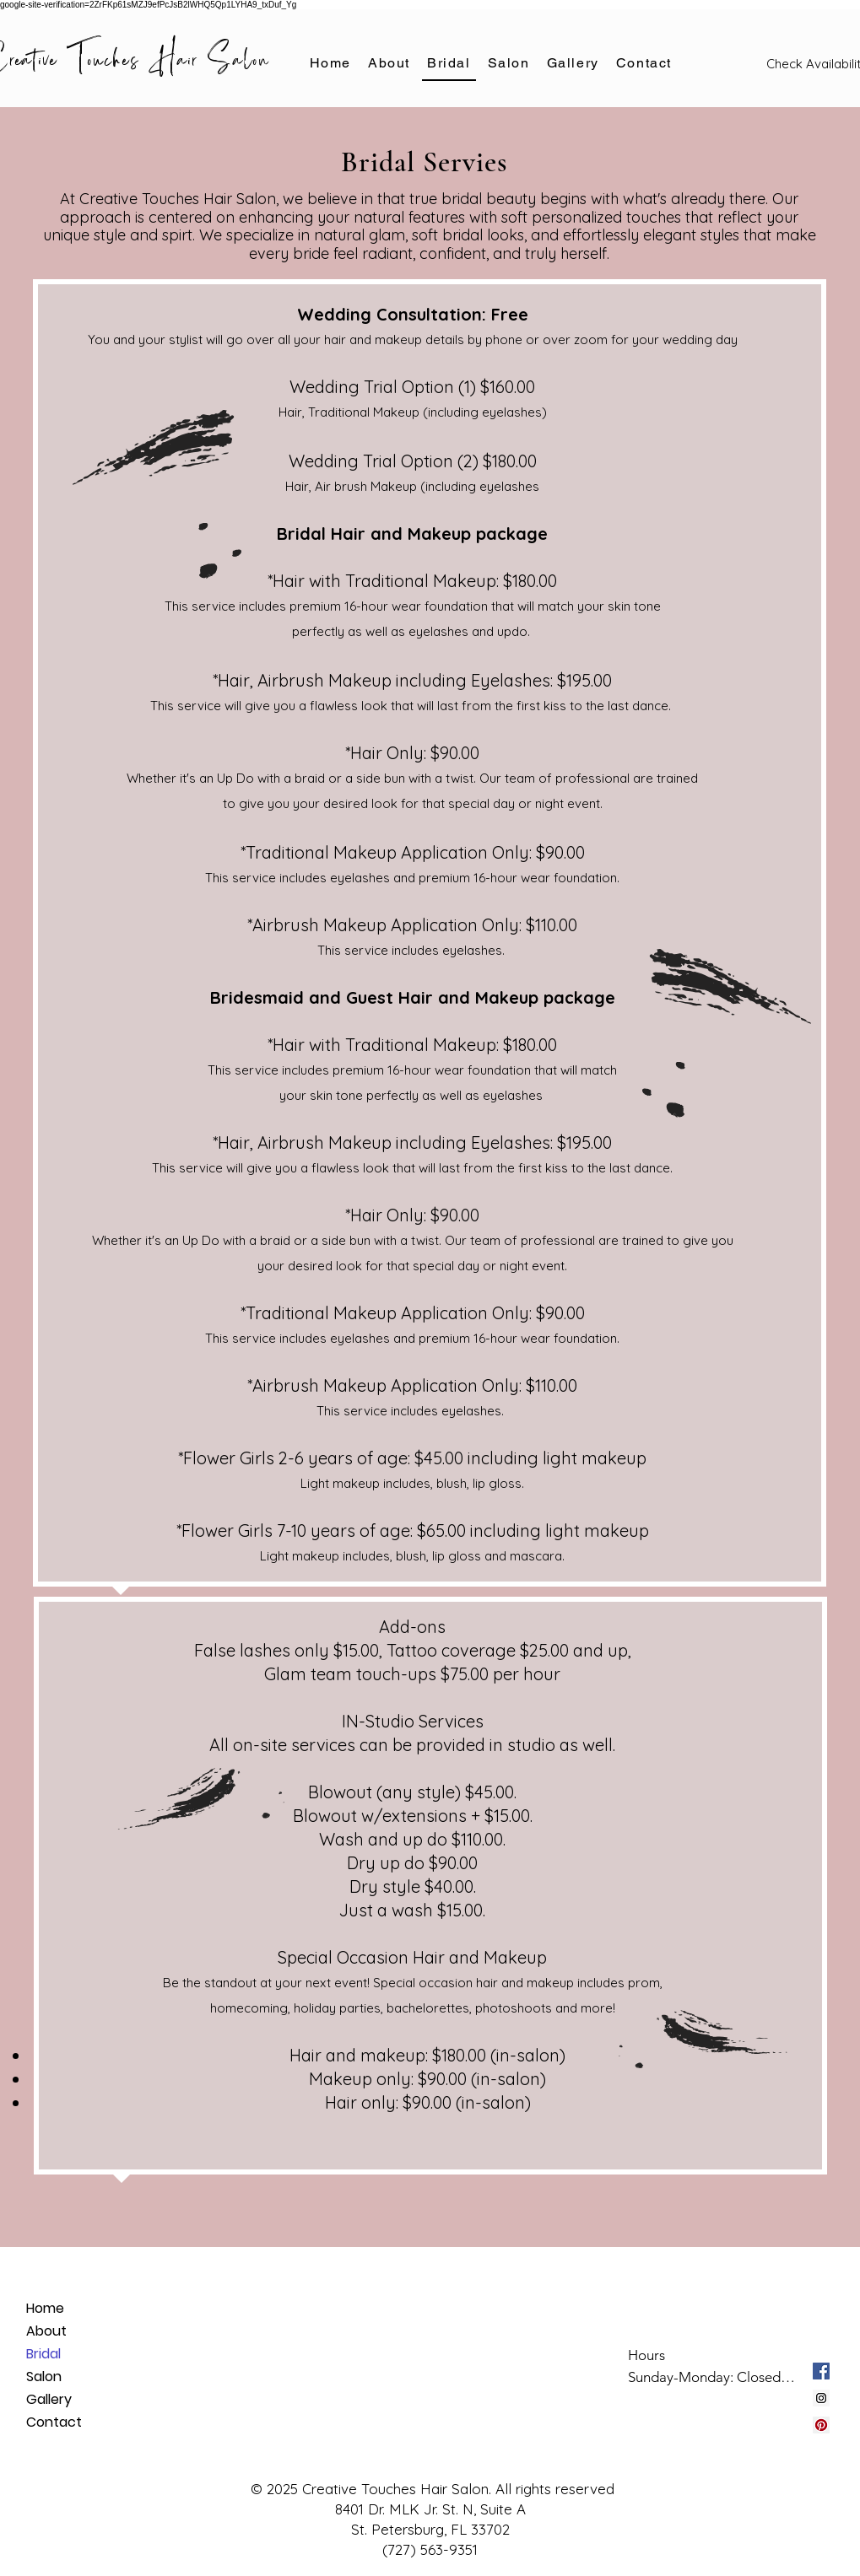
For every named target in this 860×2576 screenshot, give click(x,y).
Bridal (43, 2353)
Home (45, 2308)
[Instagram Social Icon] (821, 2398)
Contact (54, 2422)
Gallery (49, 2399)
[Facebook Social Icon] (821, 2371)
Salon (44, 2376)
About (46, 2331)
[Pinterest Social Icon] (821, 2425)
